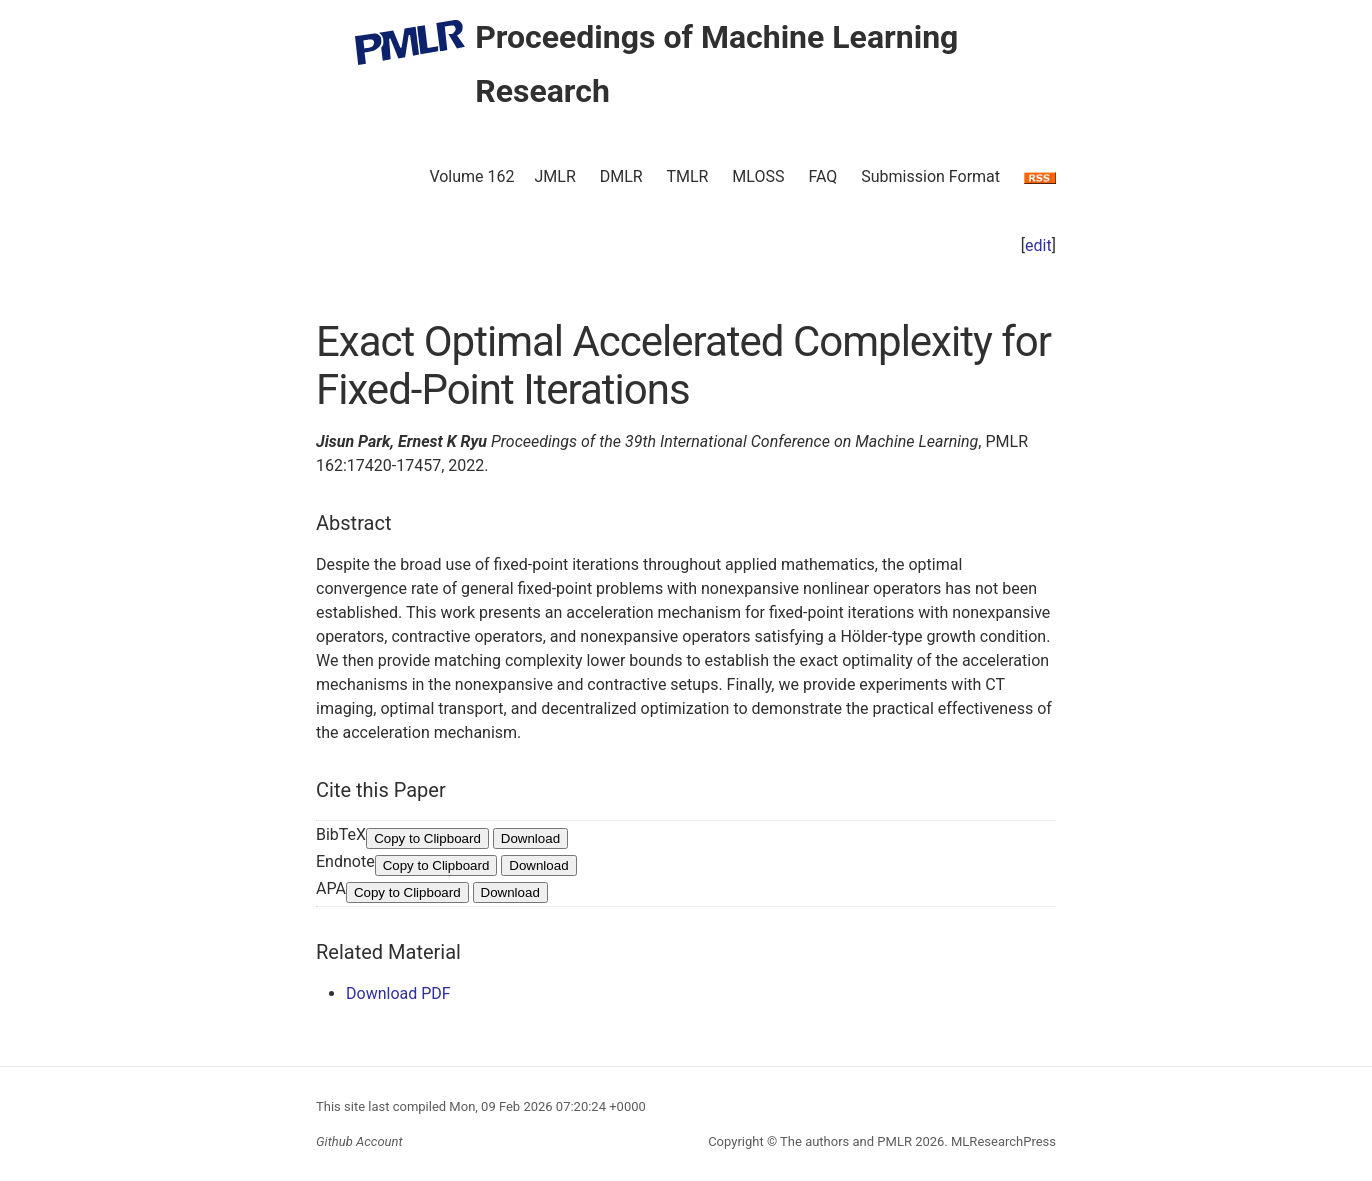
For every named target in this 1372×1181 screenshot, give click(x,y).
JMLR (555, 176)
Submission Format (930, 176)
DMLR (621, 176)
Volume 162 (471, 176)
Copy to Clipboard (427, 838)
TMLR (687, 176)
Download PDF (398, 993)
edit (1038, 245)
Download (530, 838)
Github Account (359, 1141)
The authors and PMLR (846, 1141)
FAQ (822, 176)
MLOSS (758, 176)
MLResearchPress (1002, 1141)
